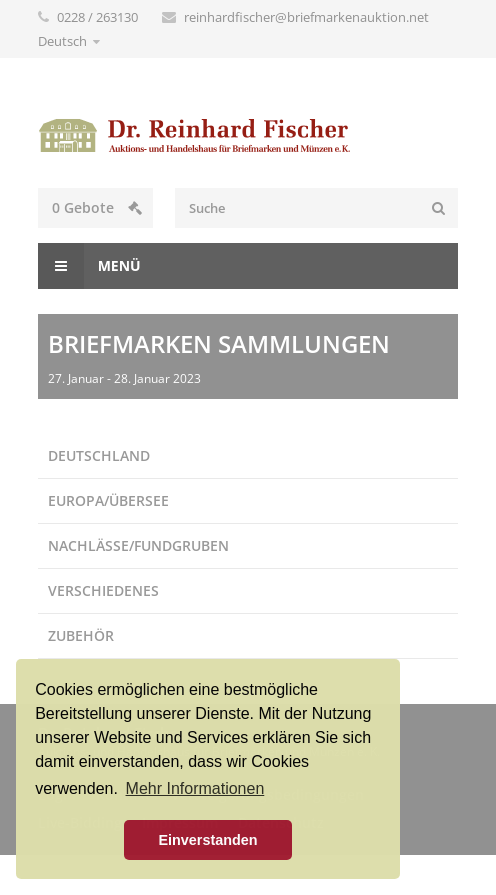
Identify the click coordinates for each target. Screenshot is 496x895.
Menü (89, 266)
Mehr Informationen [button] (195, 788)
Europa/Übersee (108, 500)
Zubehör (81, 635)
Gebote (97, 207)
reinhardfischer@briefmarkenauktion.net (306, 17)
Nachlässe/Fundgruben (138, 545)
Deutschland (99, 455)
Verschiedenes (103, 590)
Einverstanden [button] (207, 840)
